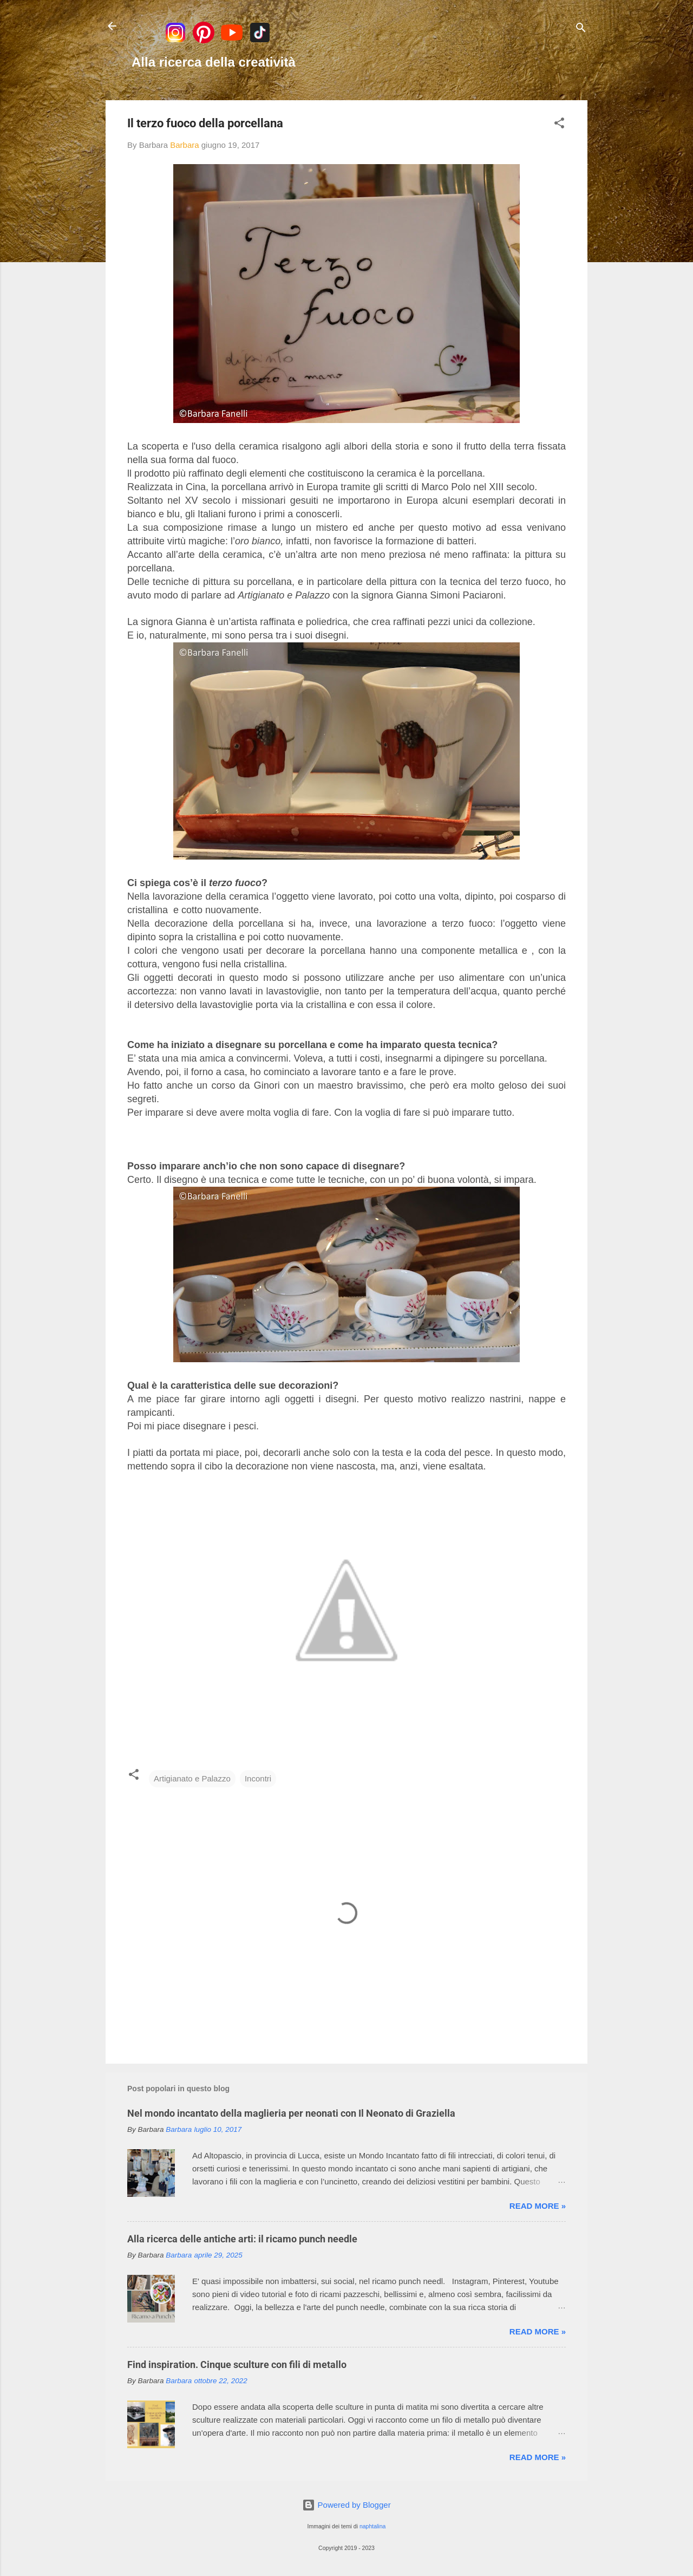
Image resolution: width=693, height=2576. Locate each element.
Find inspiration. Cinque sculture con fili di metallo (236, 2364)
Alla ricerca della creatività (214, 62)
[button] (559, 124)
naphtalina (372, 2526)
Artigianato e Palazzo (192, 1778)
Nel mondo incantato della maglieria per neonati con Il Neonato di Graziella (291, 2113)
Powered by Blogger (346, 2504)
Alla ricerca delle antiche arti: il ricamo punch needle (242, 2239)
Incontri (258, 1778)
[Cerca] (580, 29)
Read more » (537, 2205)
